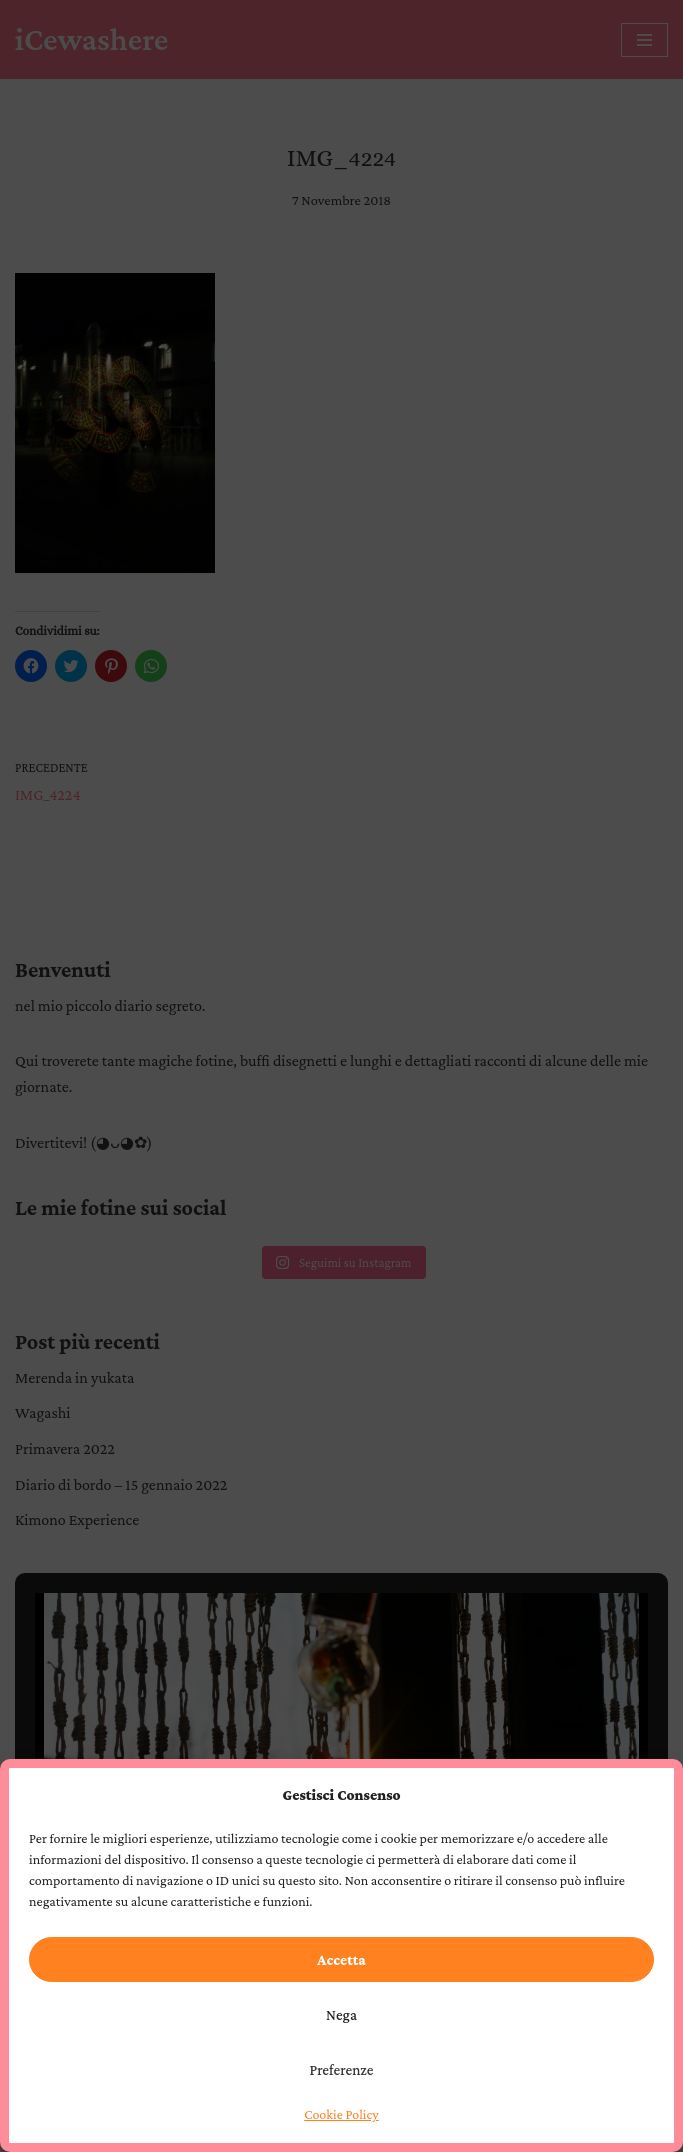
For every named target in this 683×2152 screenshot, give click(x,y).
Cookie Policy (341, 2114)
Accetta (341, 1960)
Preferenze (341, 2070)
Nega (341, 2015)
